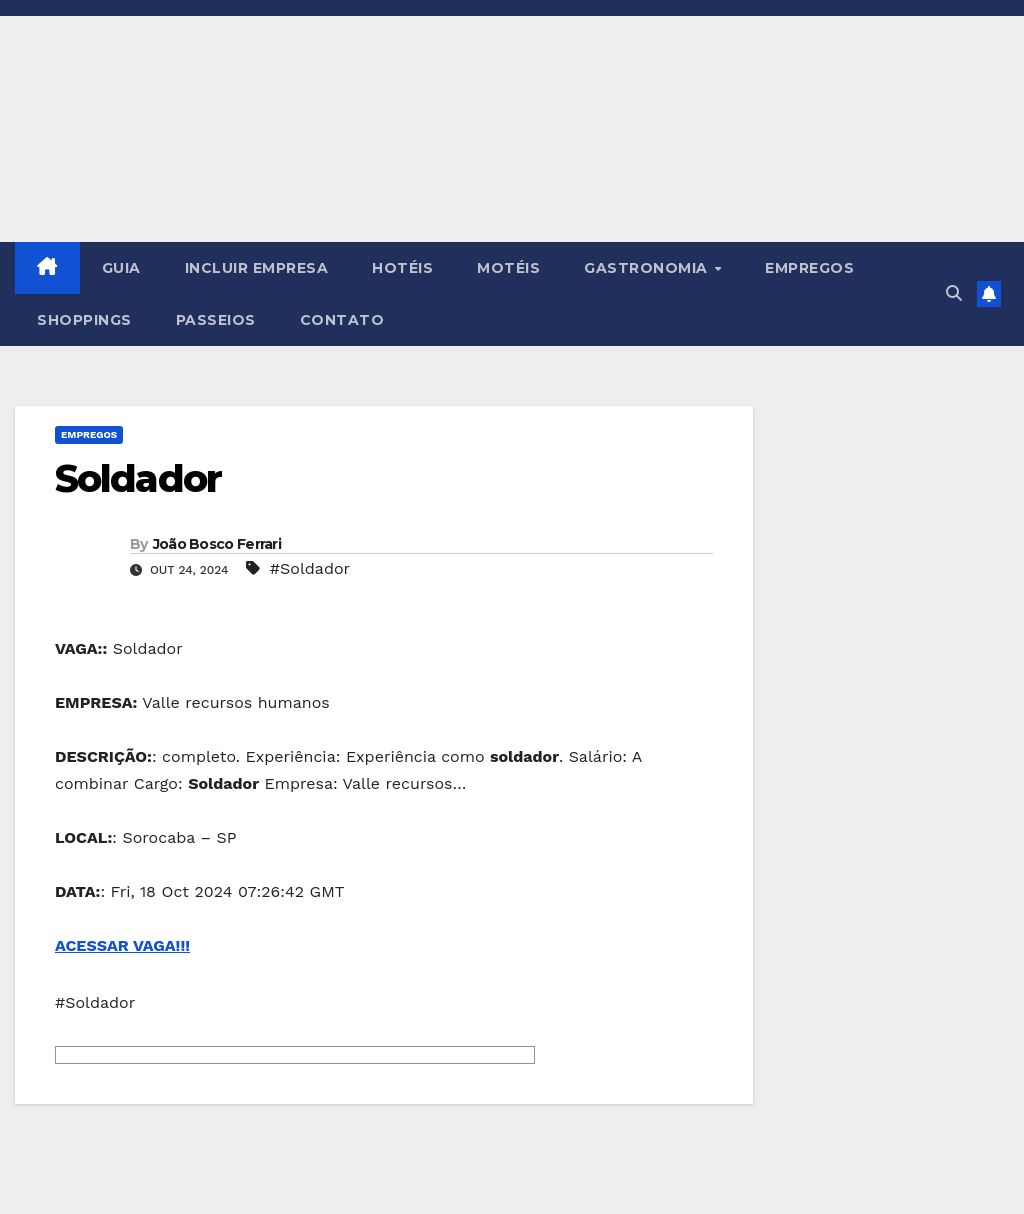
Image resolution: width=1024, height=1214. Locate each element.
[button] (954, 293)
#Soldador (310, 568)
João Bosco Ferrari (217, 544)
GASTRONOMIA (648, 268)
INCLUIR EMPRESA (257, 268)
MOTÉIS (508, 268)
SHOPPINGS (84, 320)
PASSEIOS (216, 320)
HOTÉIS (402, 268)
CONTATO (342, 320)
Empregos (89, 434)
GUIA (121, 268)
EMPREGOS (809, 268)
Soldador (138, 478)
